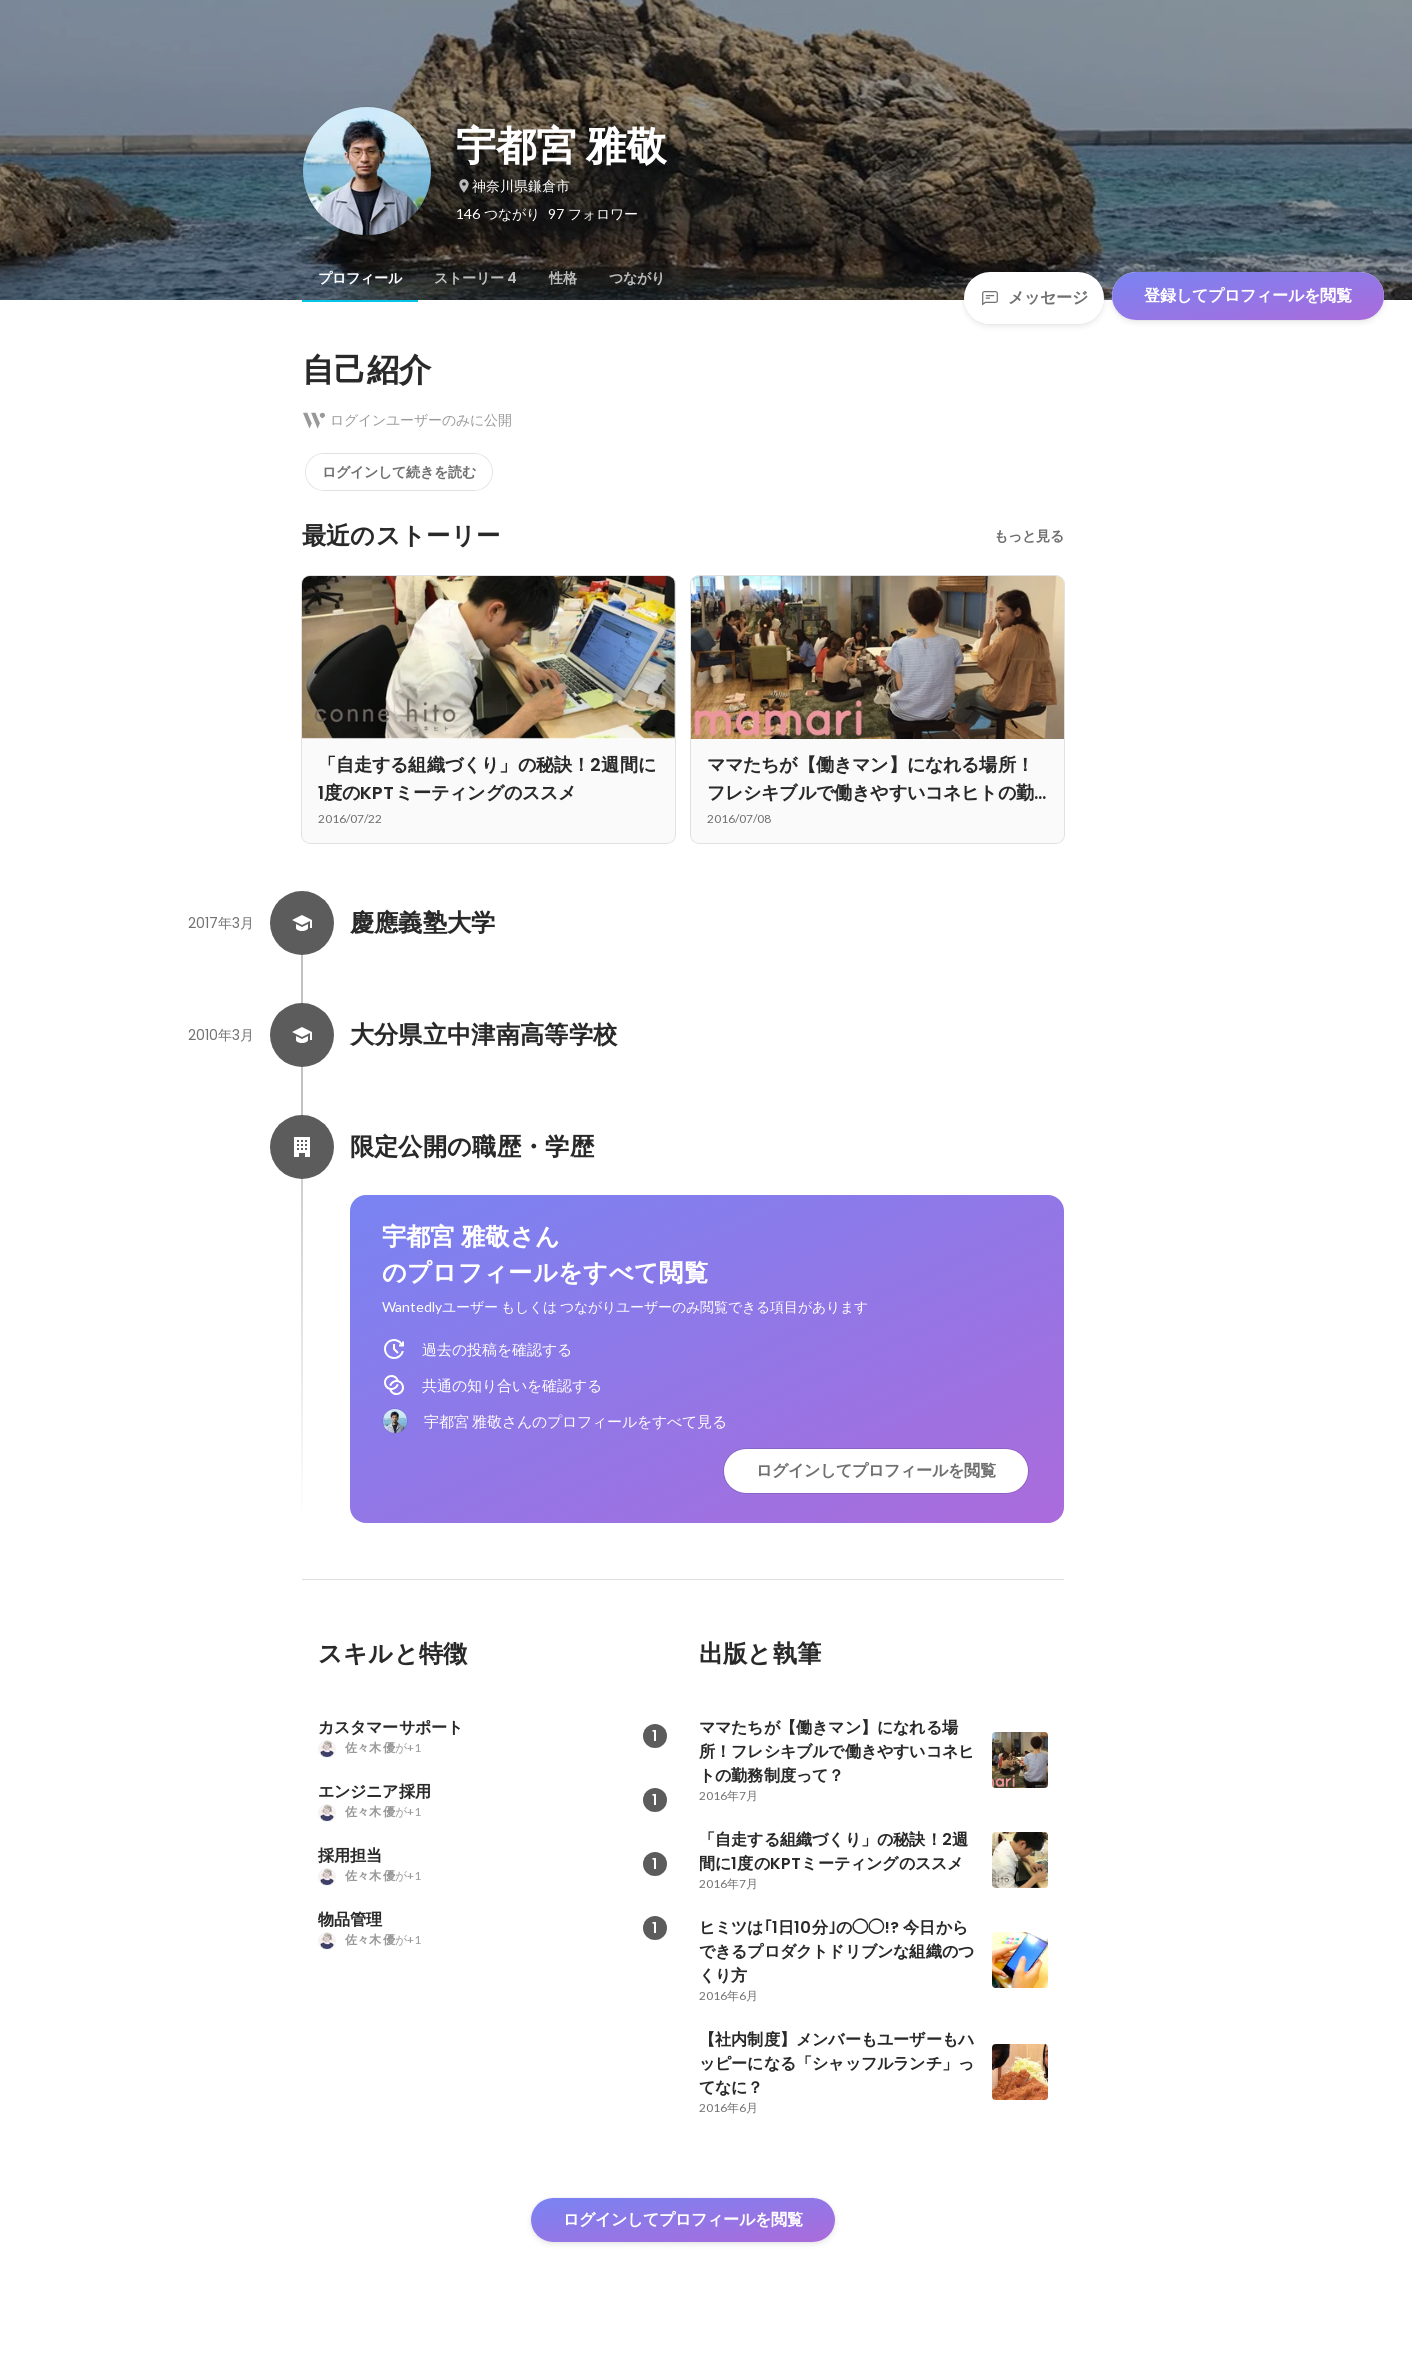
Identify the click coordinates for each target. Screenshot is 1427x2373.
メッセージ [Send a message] (1034, 297)
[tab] (360, 278)
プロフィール (360, 278)
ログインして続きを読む (399, 472)
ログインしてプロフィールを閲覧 (876, 1470)
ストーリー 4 (475, 278)
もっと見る (1029, 536)
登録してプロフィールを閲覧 (1248, 295)
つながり (637, 278)
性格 (563, 278)
